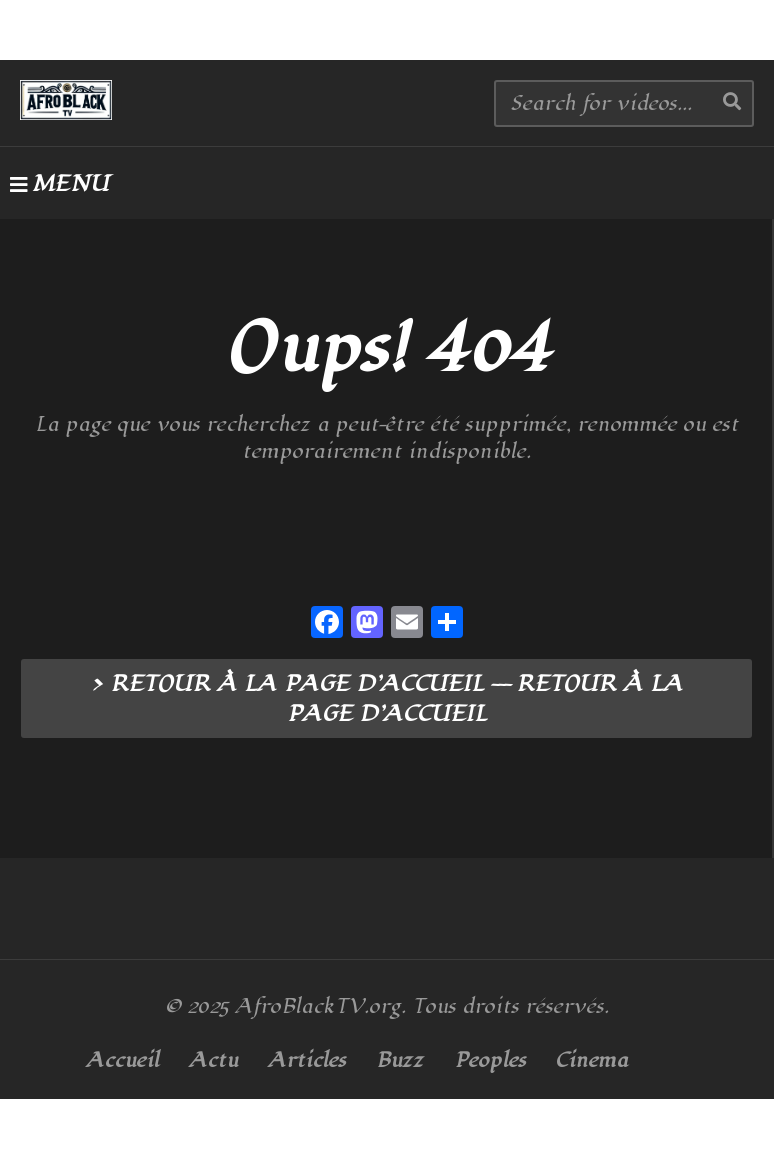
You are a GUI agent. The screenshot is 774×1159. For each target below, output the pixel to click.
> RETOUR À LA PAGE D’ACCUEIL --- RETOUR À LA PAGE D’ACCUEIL (386, 699)
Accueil (122, 1060)
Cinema (592, 1060)
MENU (59, 184)
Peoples (490, 1060)
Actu (213, 1060)
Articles (307, 1060)
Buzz (400, 1060)
